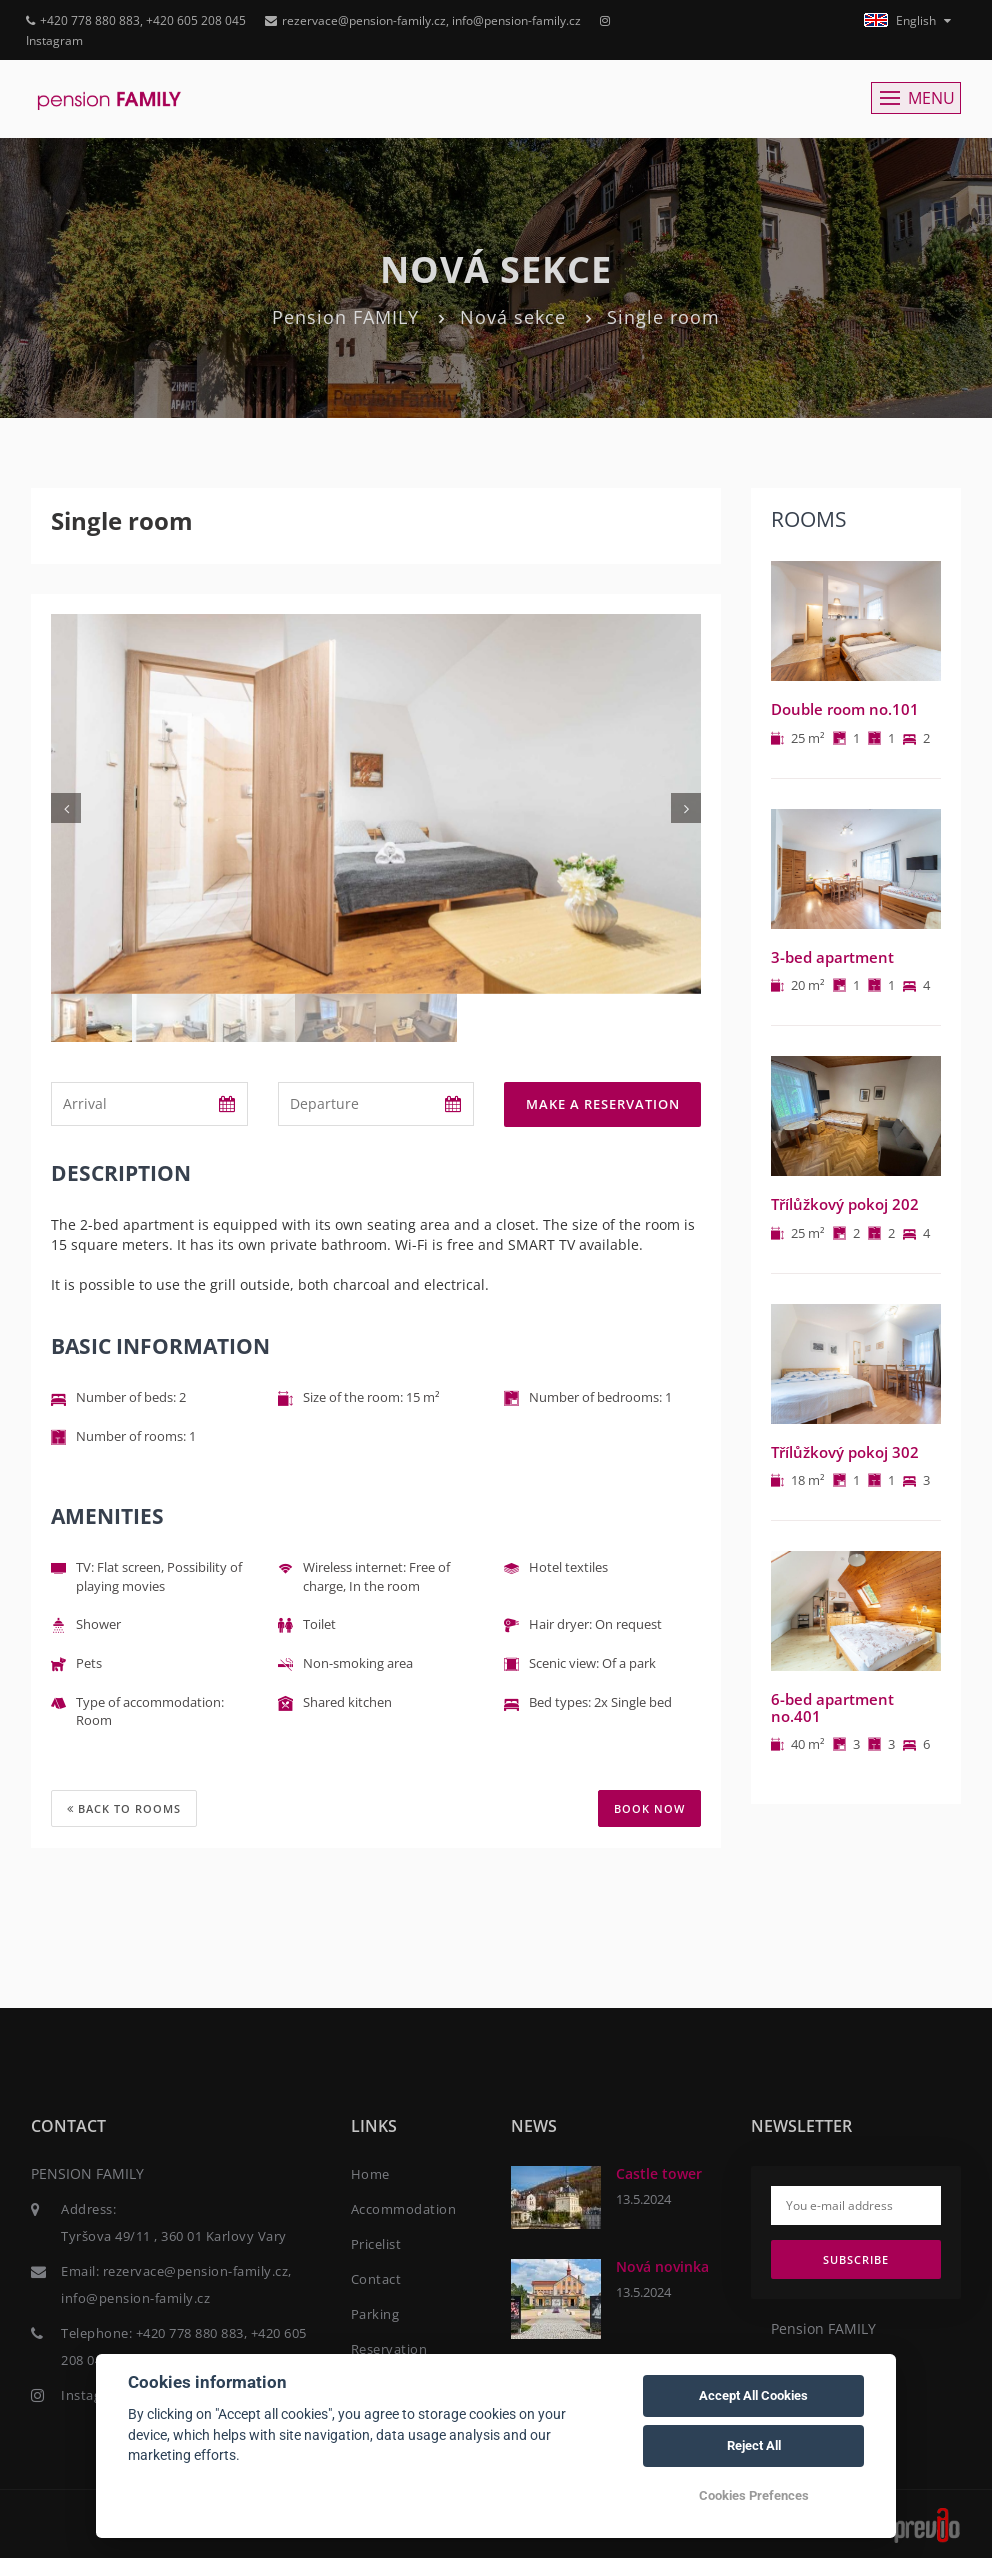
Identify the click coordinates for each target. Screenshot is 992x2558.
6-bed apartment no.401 (832, 1707)
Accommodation (404, 2208)
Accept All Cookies (753, 2395)
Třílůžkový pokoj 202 (845, 1204)
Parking (375, 2313)
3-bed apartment (832, 957)
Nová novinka (662, 2265)
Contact (376, 2278)
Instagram (94, 2394)
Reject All (754, 2445)
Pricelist (376, 2243)
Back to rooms (124, 1808)
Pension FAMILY (345, 317)
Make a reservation (603, 1104)
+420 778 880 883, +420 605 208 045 (136, 20)
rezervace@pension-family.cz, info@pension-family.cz (423, 20)
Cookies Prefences (754, 2495)
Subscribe (856, 2258)
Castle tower (659, 2172)
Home (370, 2173)
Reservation (389, 2348)
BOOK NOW (649, 1808)
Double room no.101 (845, 709)
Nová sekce (513, 317)
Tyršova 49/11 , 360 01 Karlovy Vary (174, 2235)
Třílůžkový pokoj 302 (845, 1452)
